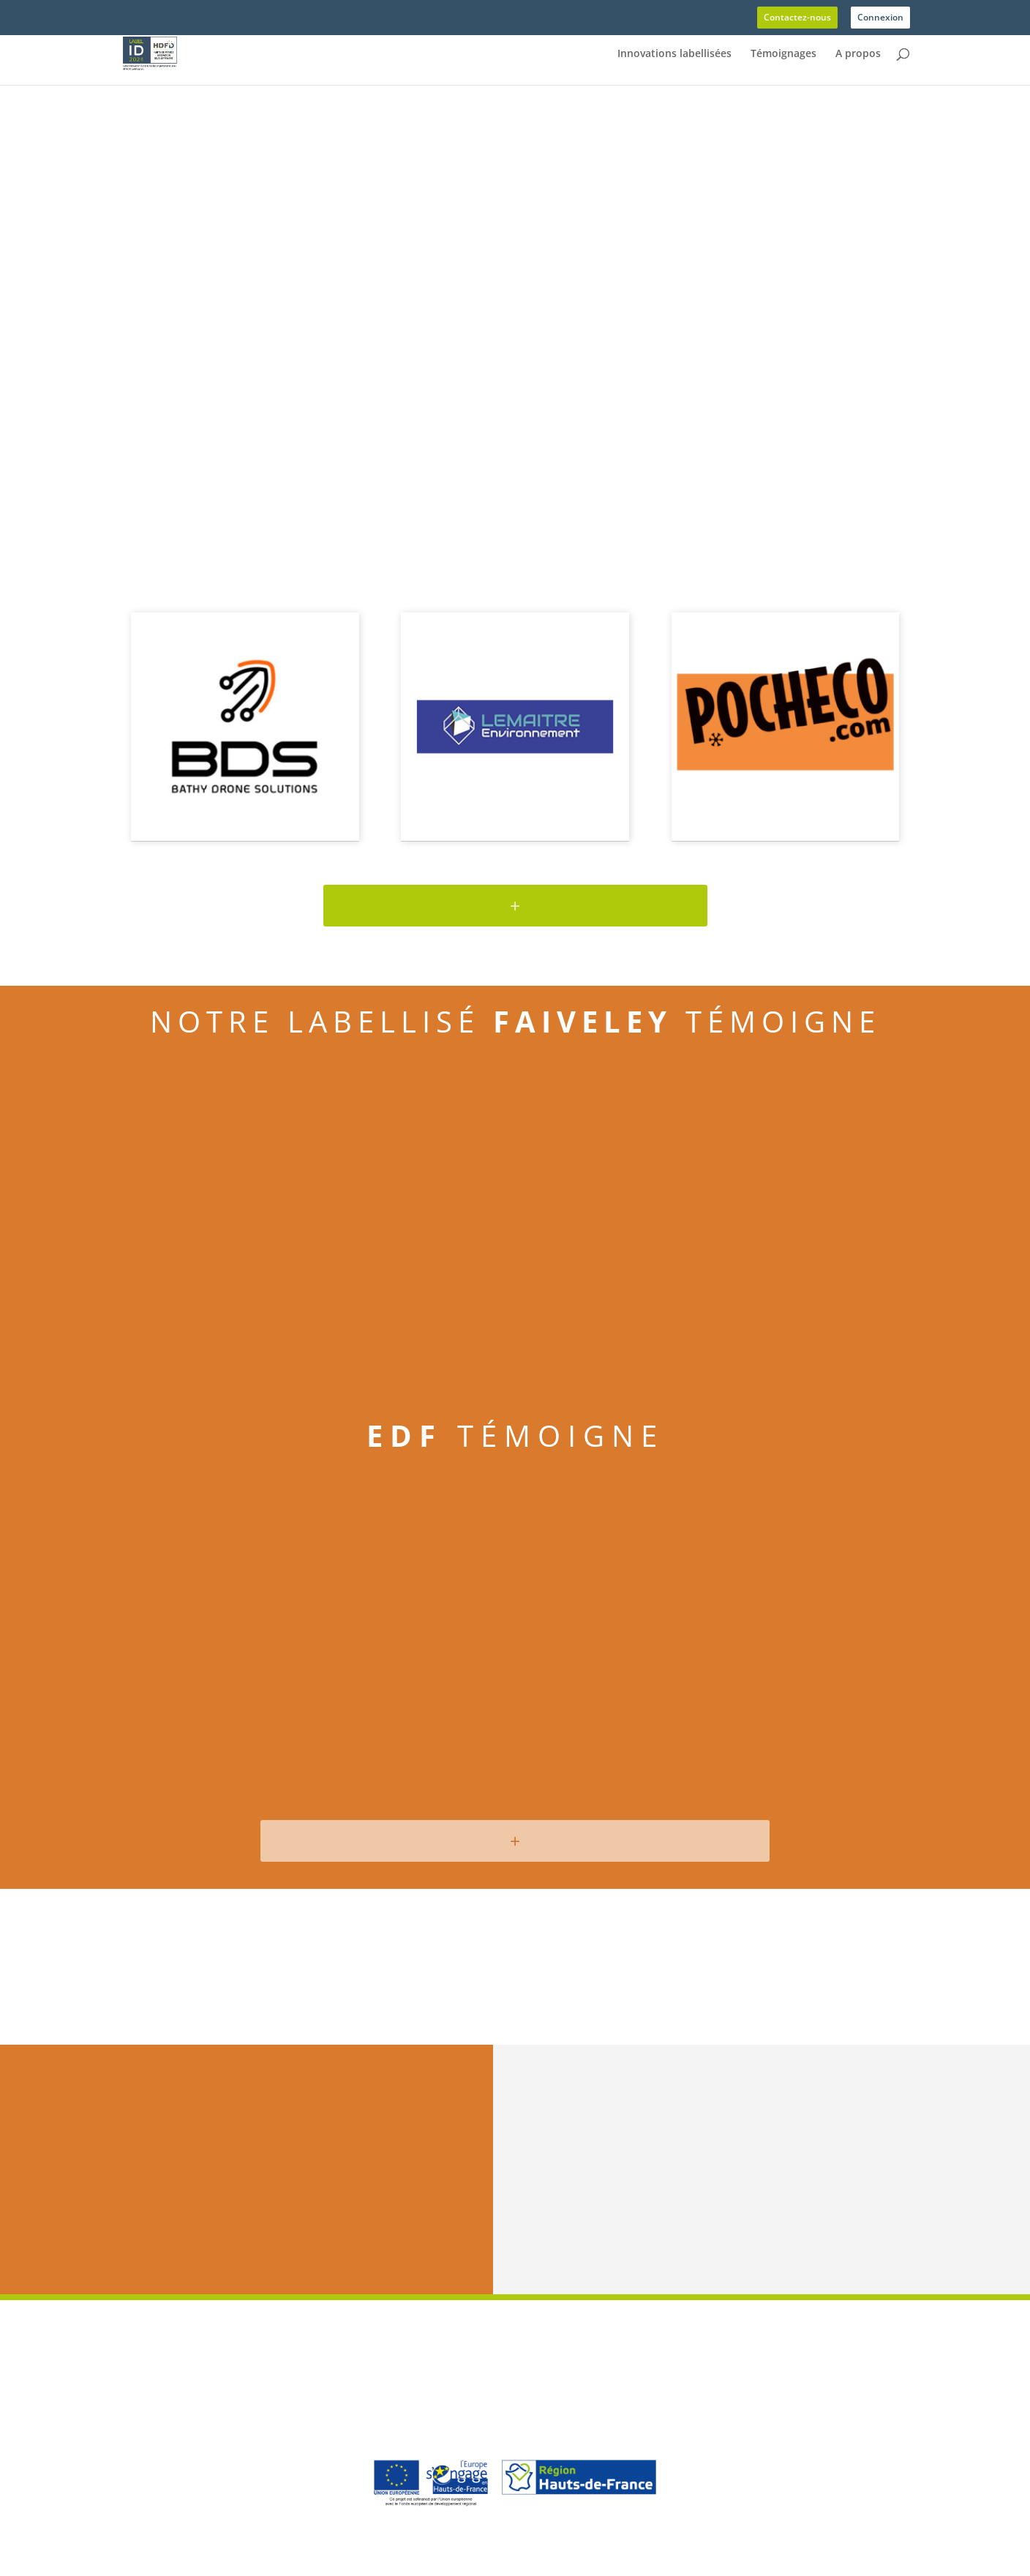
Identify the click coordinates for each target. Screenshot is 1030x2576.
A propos (858, 54)
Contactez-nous (797, 18)
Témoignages (783, 54)
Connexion (880, 18)
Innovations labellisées (674, 54)
